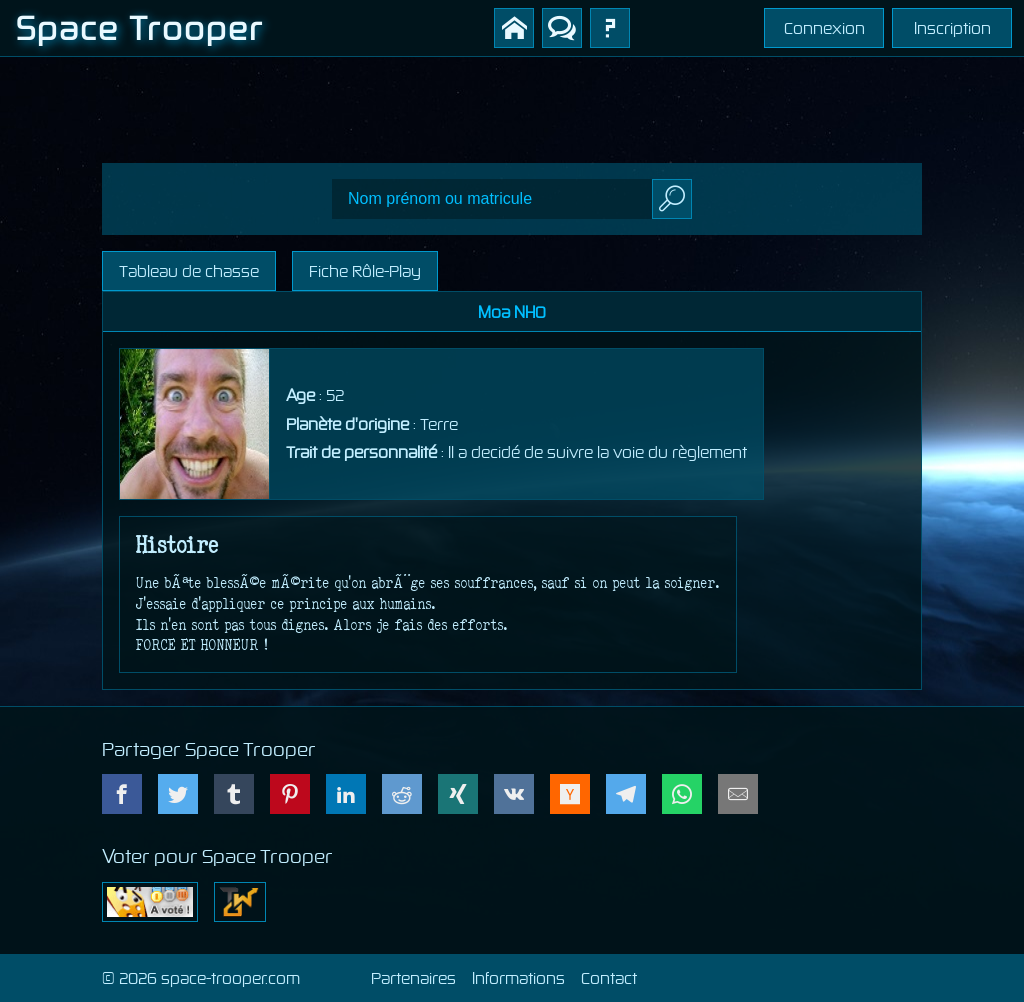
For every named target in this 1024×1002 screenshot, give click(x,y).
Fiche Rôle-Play (365, 271)
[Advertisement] (512, 102)
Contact (609, 978)
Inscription (952, 28)
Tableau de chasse (189, 271)
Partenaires (413, 978)
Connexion (824, 28)
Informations (518, 978)
